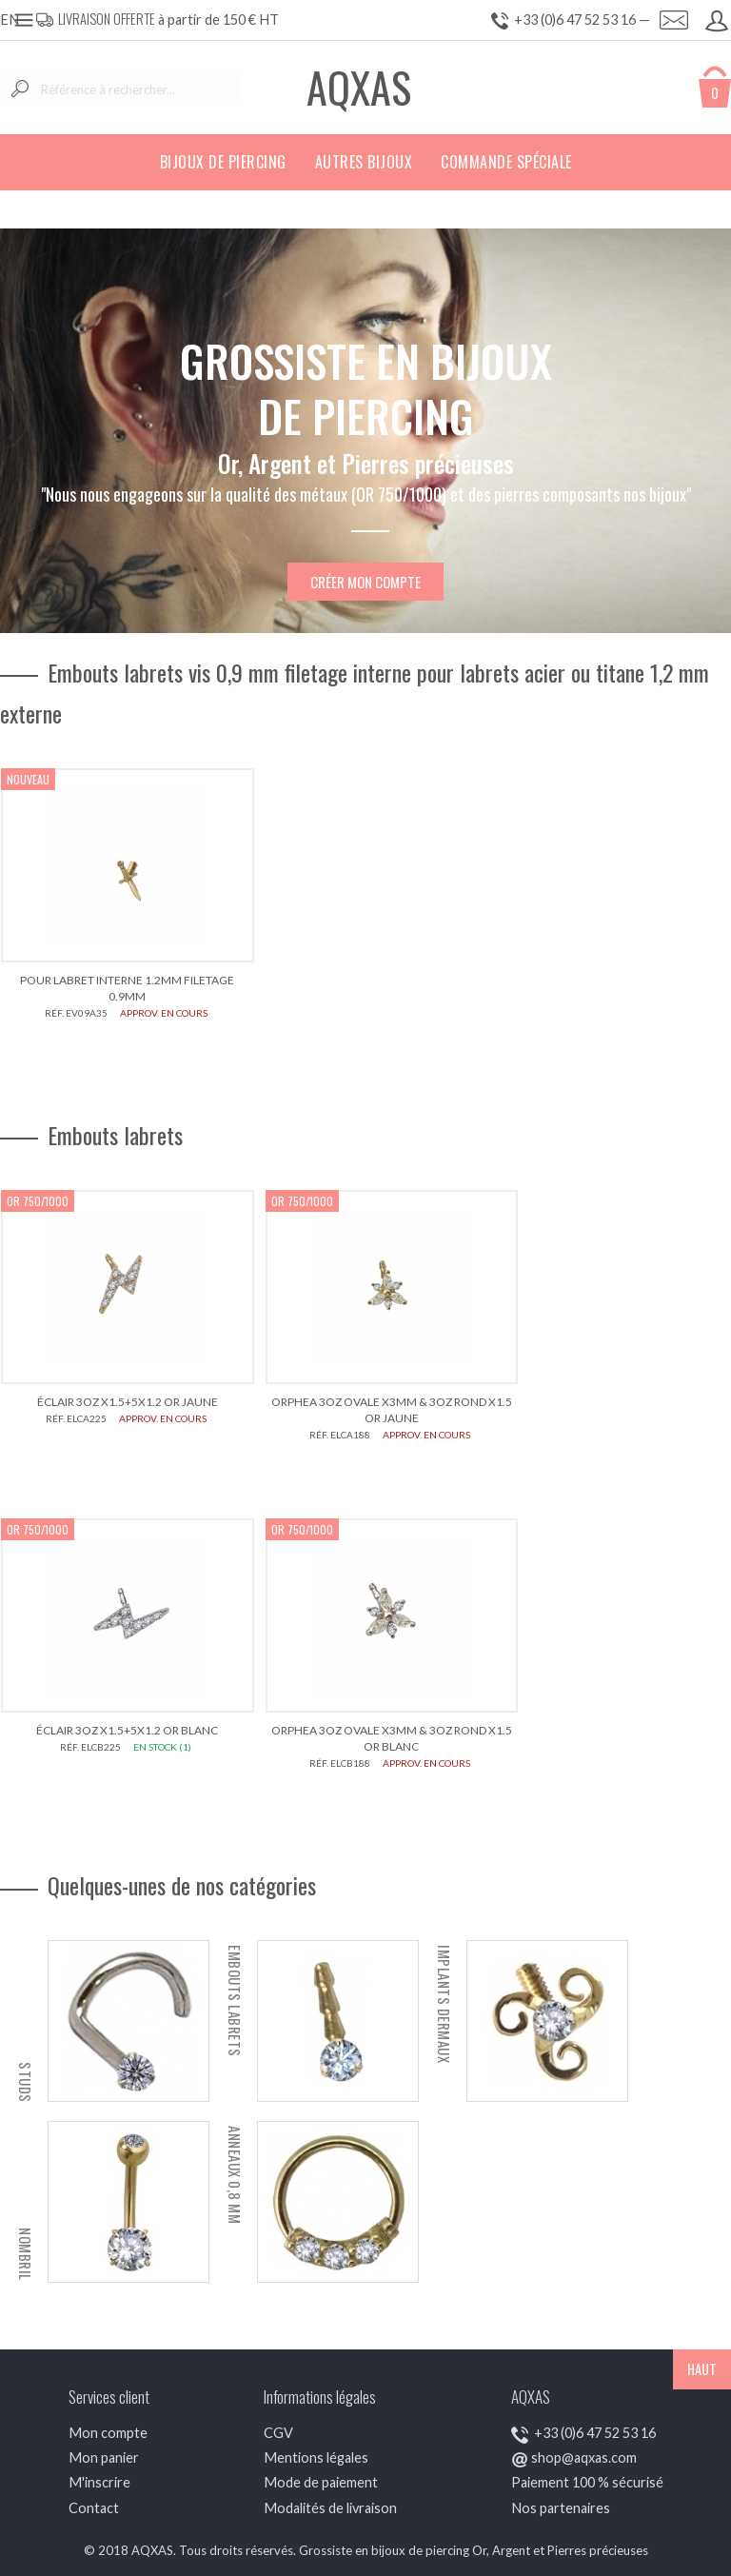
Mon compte (108, 2433)
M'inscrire (99, 2482)
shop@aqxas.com (584, 2457)
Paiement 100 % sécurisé (587, 2482)
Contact (94, 2508)
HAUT (702, 2369)
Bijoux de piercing (223, 161)
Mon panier (104, 2457)
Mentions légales (316, 2457)
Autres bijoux (364, 161)
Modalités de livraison (330, 2508)
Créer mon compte (365, 581)
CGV (278, 2433)
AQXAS (358, 87)
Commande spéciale (506, 161)
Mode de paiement (321, 2482)
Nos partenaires (560, 2508)
